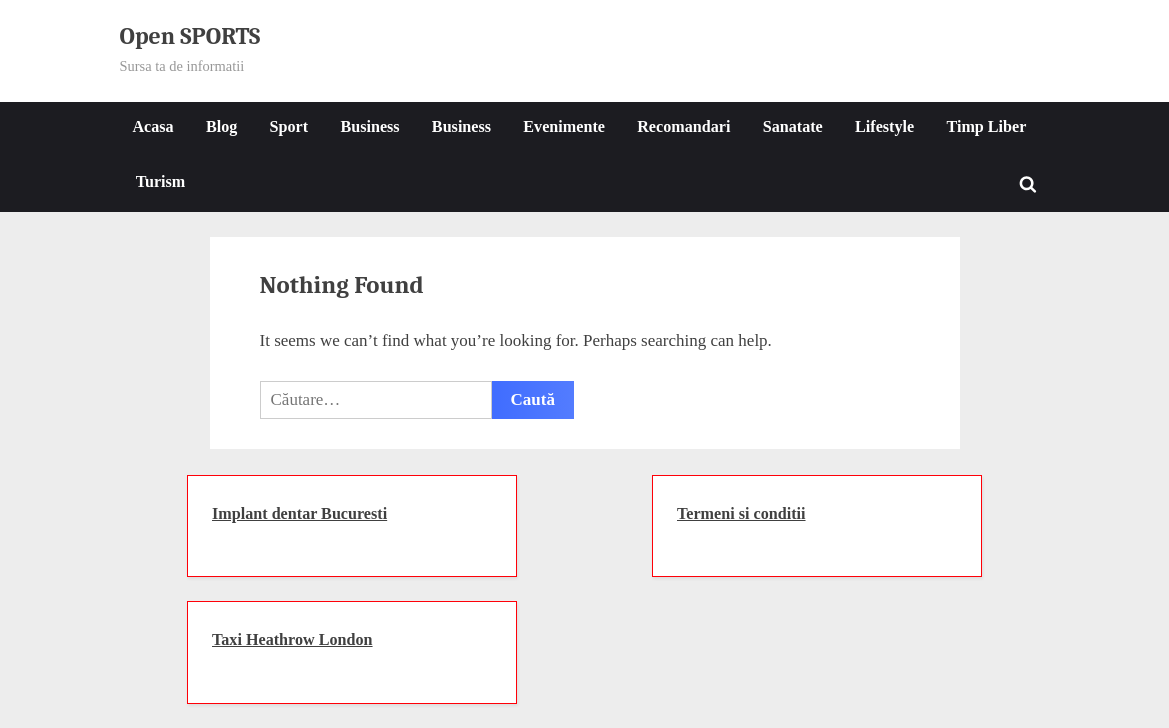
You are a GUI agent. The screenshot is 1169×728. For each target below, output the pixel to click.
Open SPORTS (190, 36)
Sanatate (793, 126)
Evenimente (564, 126)
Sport (289, 126)
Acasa (152, 126)
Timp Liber (986, 126)
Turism (161, 181)
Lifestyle (884, 126)
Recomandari (683, 126)
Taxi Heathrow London (292, 639)
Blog (221, 126)
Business (369, 126)
